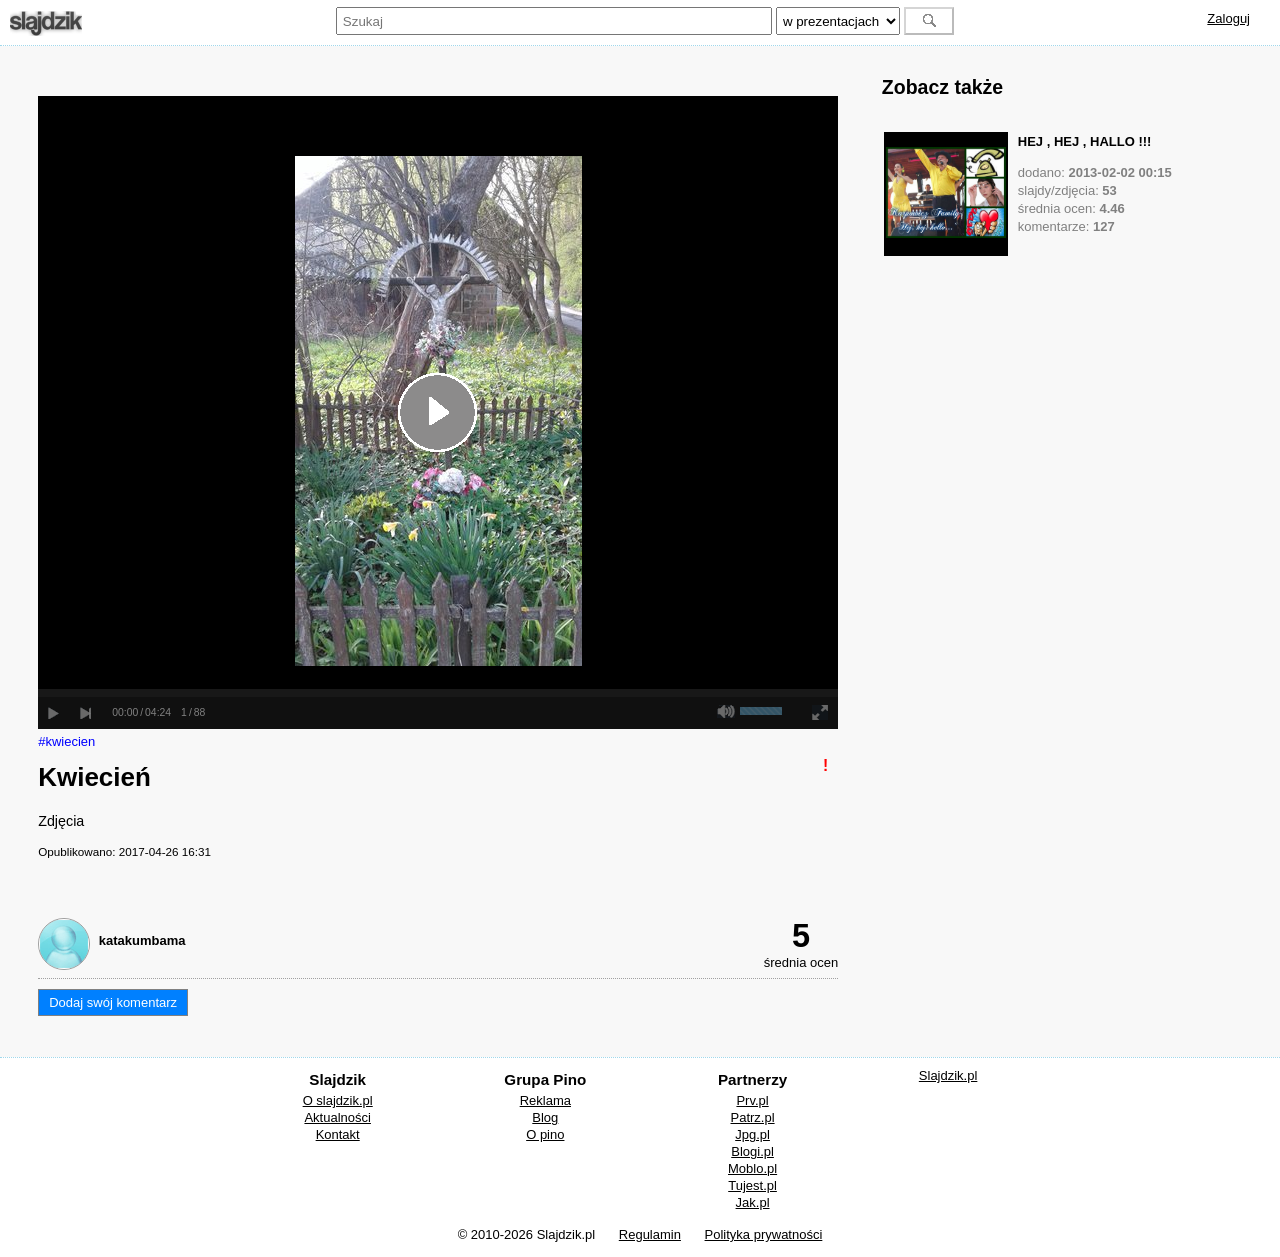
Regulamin (650, 1234)
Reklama (545, 1100)
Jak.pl (753, 1202)
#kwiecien (66, 741)
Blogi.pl (752, 1151)
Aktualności (337, 1117)
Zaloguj (1228, 18)
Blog (545, 1117)
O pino (545, 1134)
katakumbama (142, 940)
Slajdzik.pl (948, 1075)
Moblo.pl (752, 1168)
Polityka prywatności (764, 1234)
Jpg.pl (752, 1134)
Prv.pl (752, 1100)
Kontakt (338, 1134)
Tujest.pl (752, 1185)
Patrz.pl (753, 1117)
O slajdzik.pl (338, 1100)
